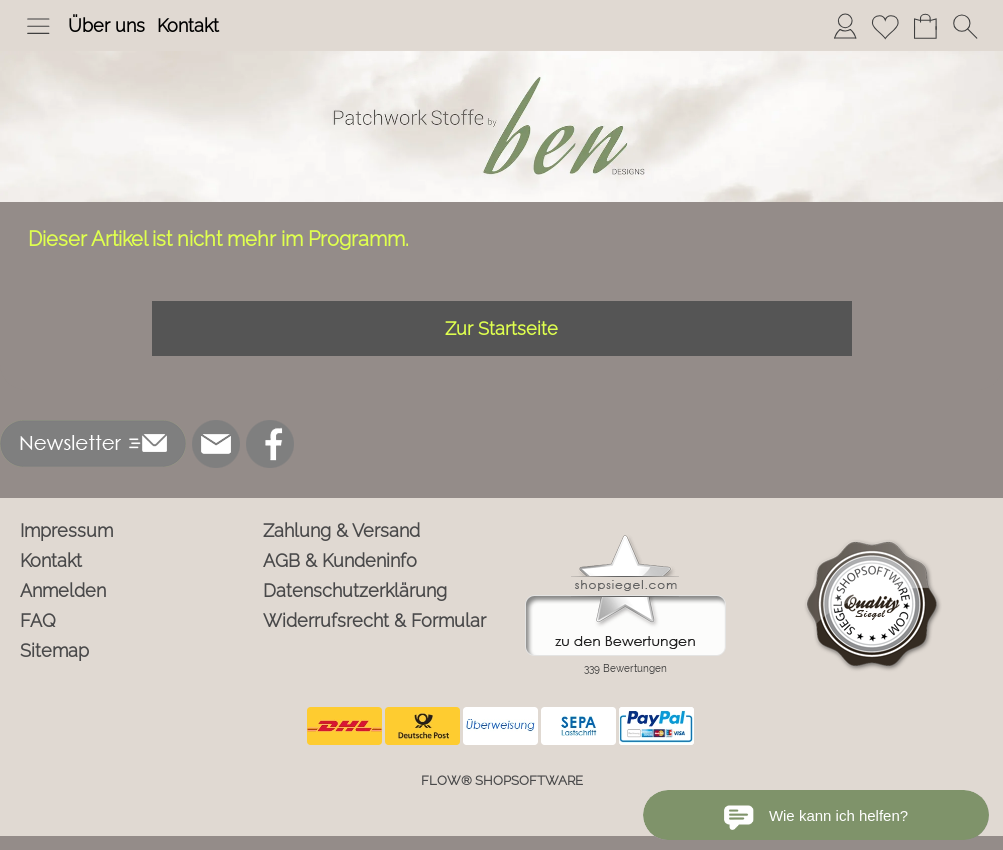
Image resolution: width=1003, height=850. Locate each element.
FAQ (38, 620)
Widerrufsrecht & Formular (374, 620)
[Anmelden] (845, 26)
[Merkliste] (885, 26)
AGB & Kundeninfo (340, 560)
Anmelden (63, 590)
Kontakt (188, 25)
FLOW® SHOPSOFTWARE (502, 780)
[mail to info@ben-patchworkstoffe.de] (216, 444)
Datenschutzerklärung (355, 590)
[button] (38, 26)
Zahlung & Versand (341, 530)
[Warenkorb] (925, 26)
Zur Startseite (501, 328)
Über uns (106, 25)
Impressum (66, 530)
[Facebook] (270, 444)
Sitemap (54, 650)
